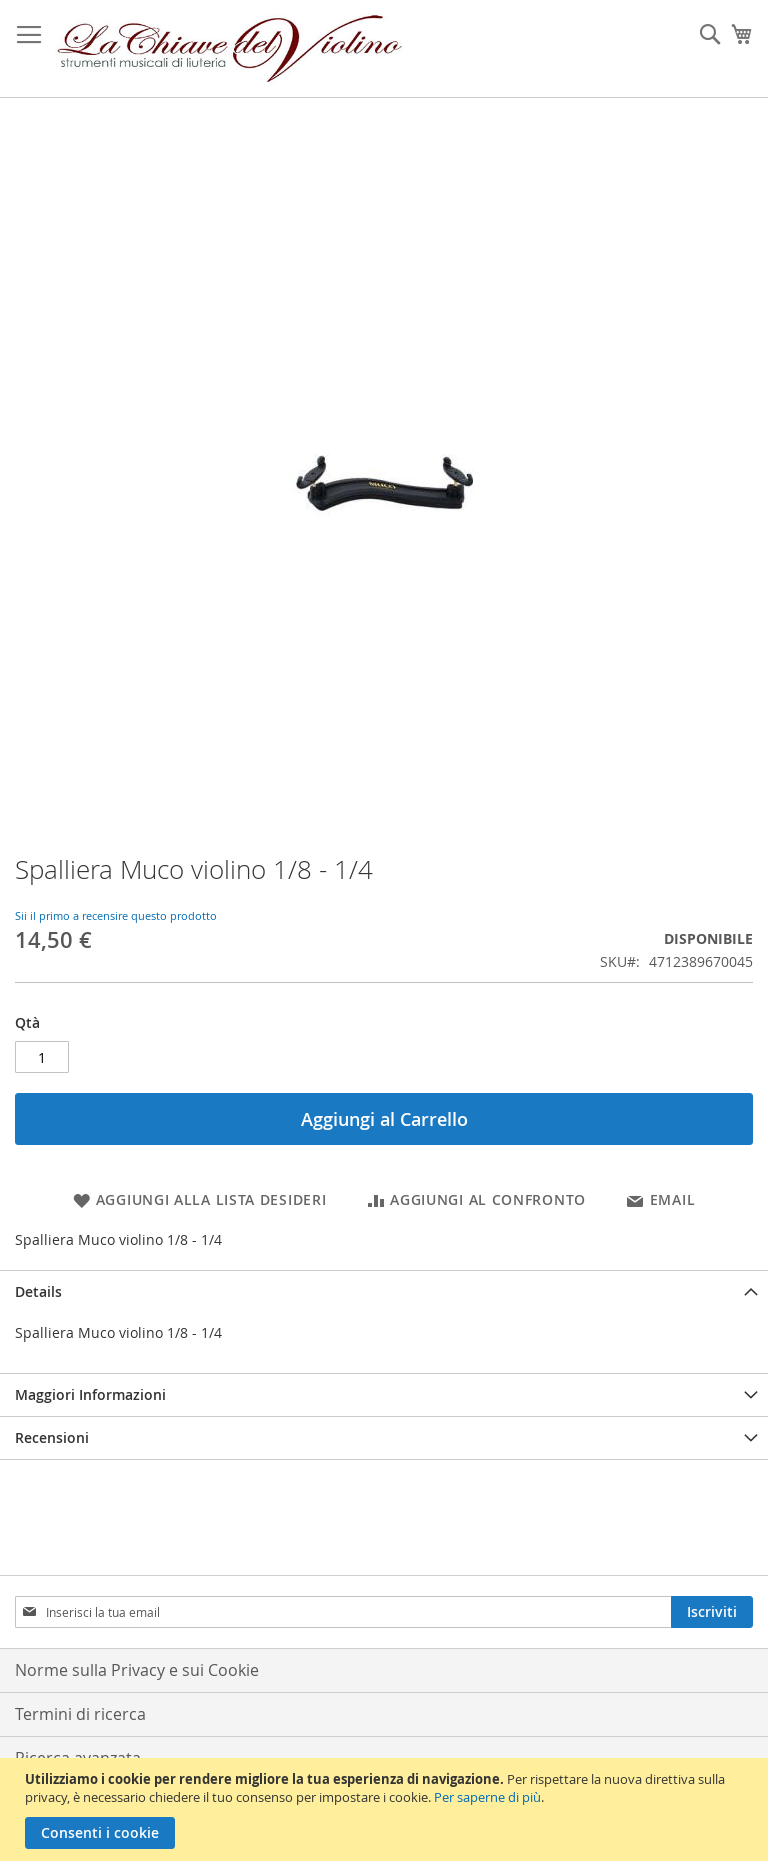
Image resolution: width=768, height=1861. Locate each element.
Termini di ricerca (80, 1714)
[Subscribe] (712, 1612)
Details (38, 1291)
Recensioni (52, 1437)
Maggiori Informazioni (90, 1394)
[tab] (384, 1291)
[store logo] (230, 49)
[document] (386, 1809)
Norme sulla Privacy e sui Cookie (137, 1670)
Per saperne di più (487, 1797)
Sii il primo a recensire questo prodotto (116, 915)
